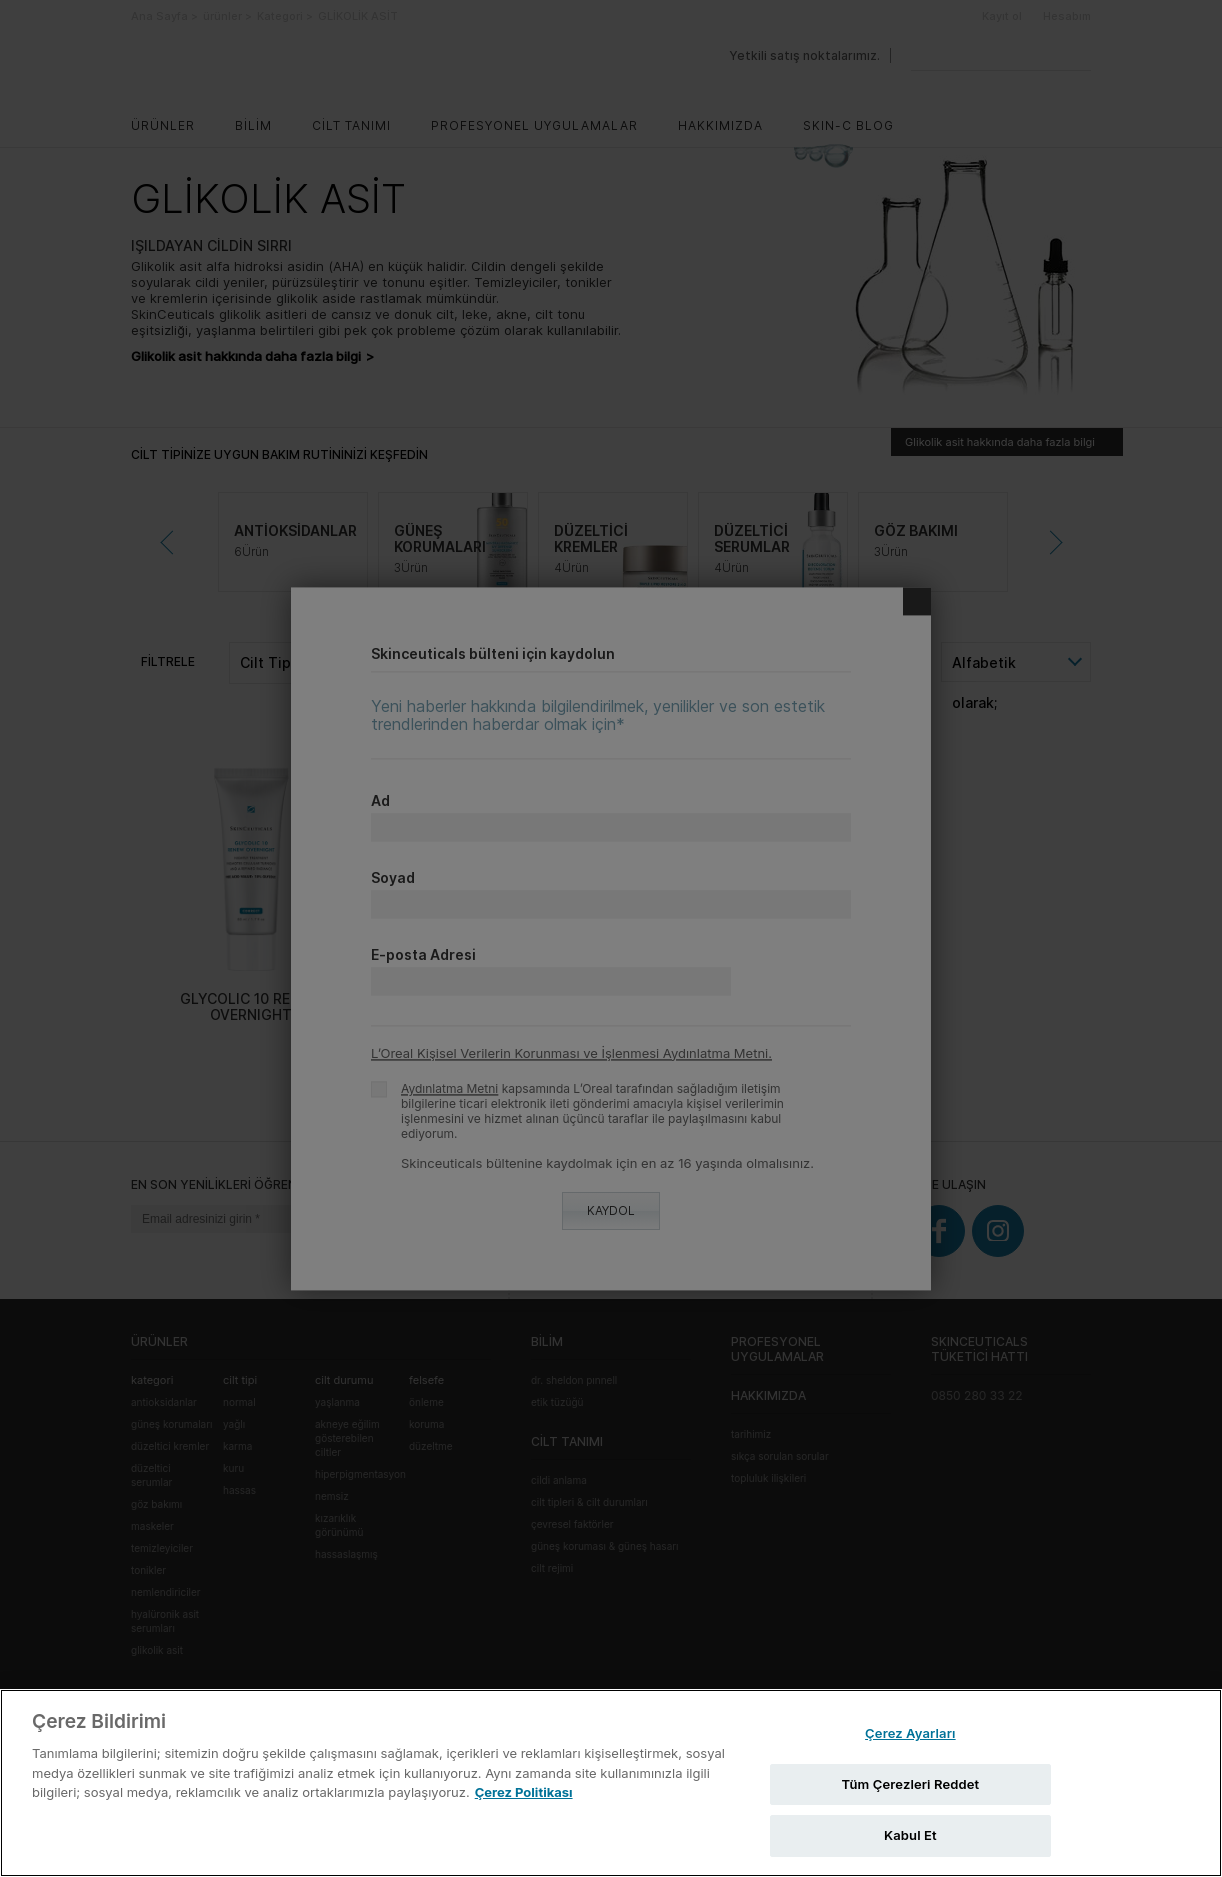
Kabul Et (910, 1835)
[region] (611, 1783)
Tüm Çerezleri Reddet (910, 1784)
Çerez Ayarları (910, 1733)
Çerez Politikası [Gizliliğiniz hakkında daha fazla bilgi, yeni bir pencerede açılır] (524, 1792)
